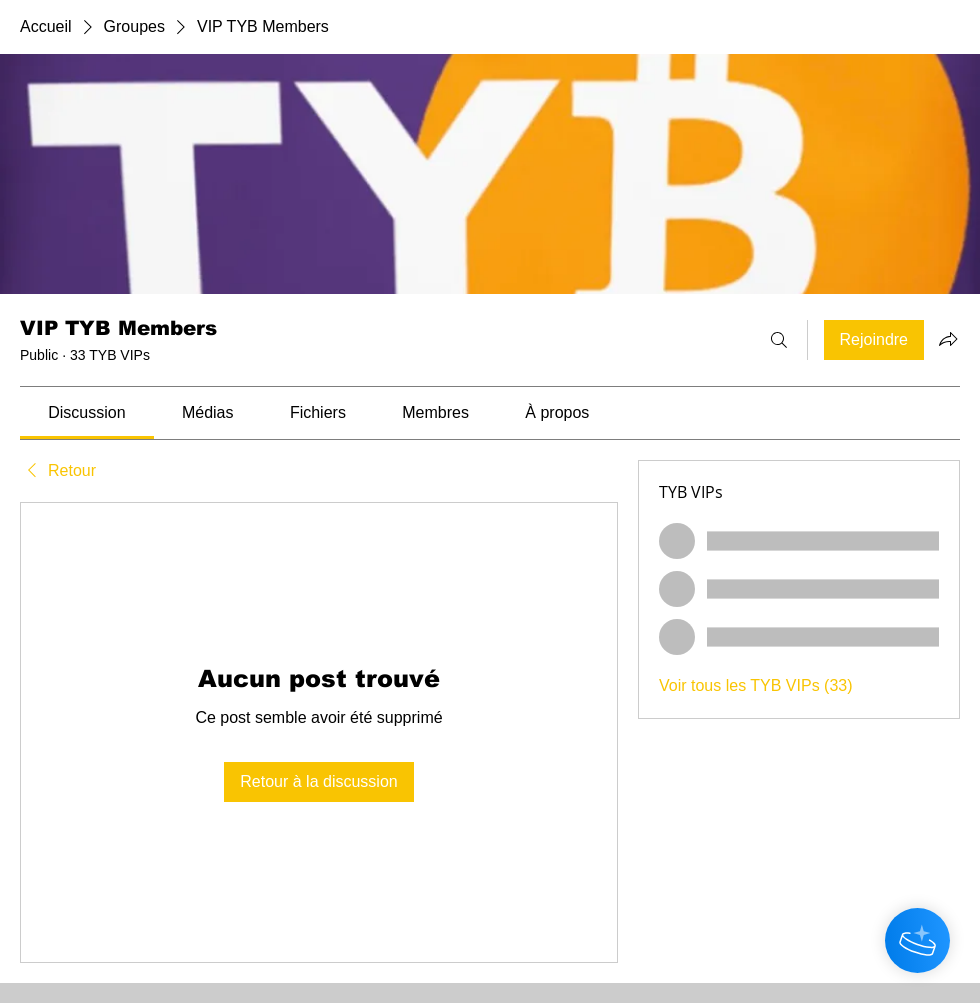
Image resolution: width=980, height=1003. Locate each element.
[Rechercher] (779, 340)
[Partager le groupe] (948, 339)
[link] (86, 412)
